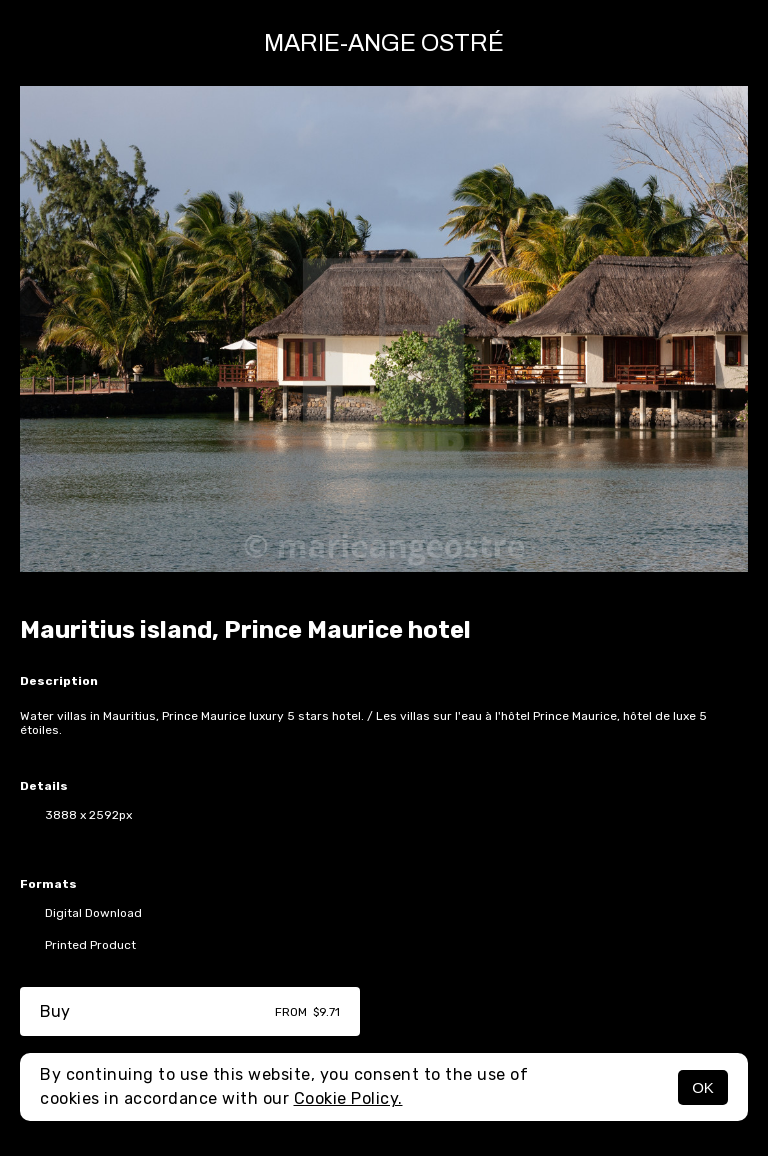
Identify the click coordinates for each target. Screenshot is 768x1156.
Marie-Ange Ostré (384, 43)
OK (703, 1087)
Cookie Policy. (348, 1098)
